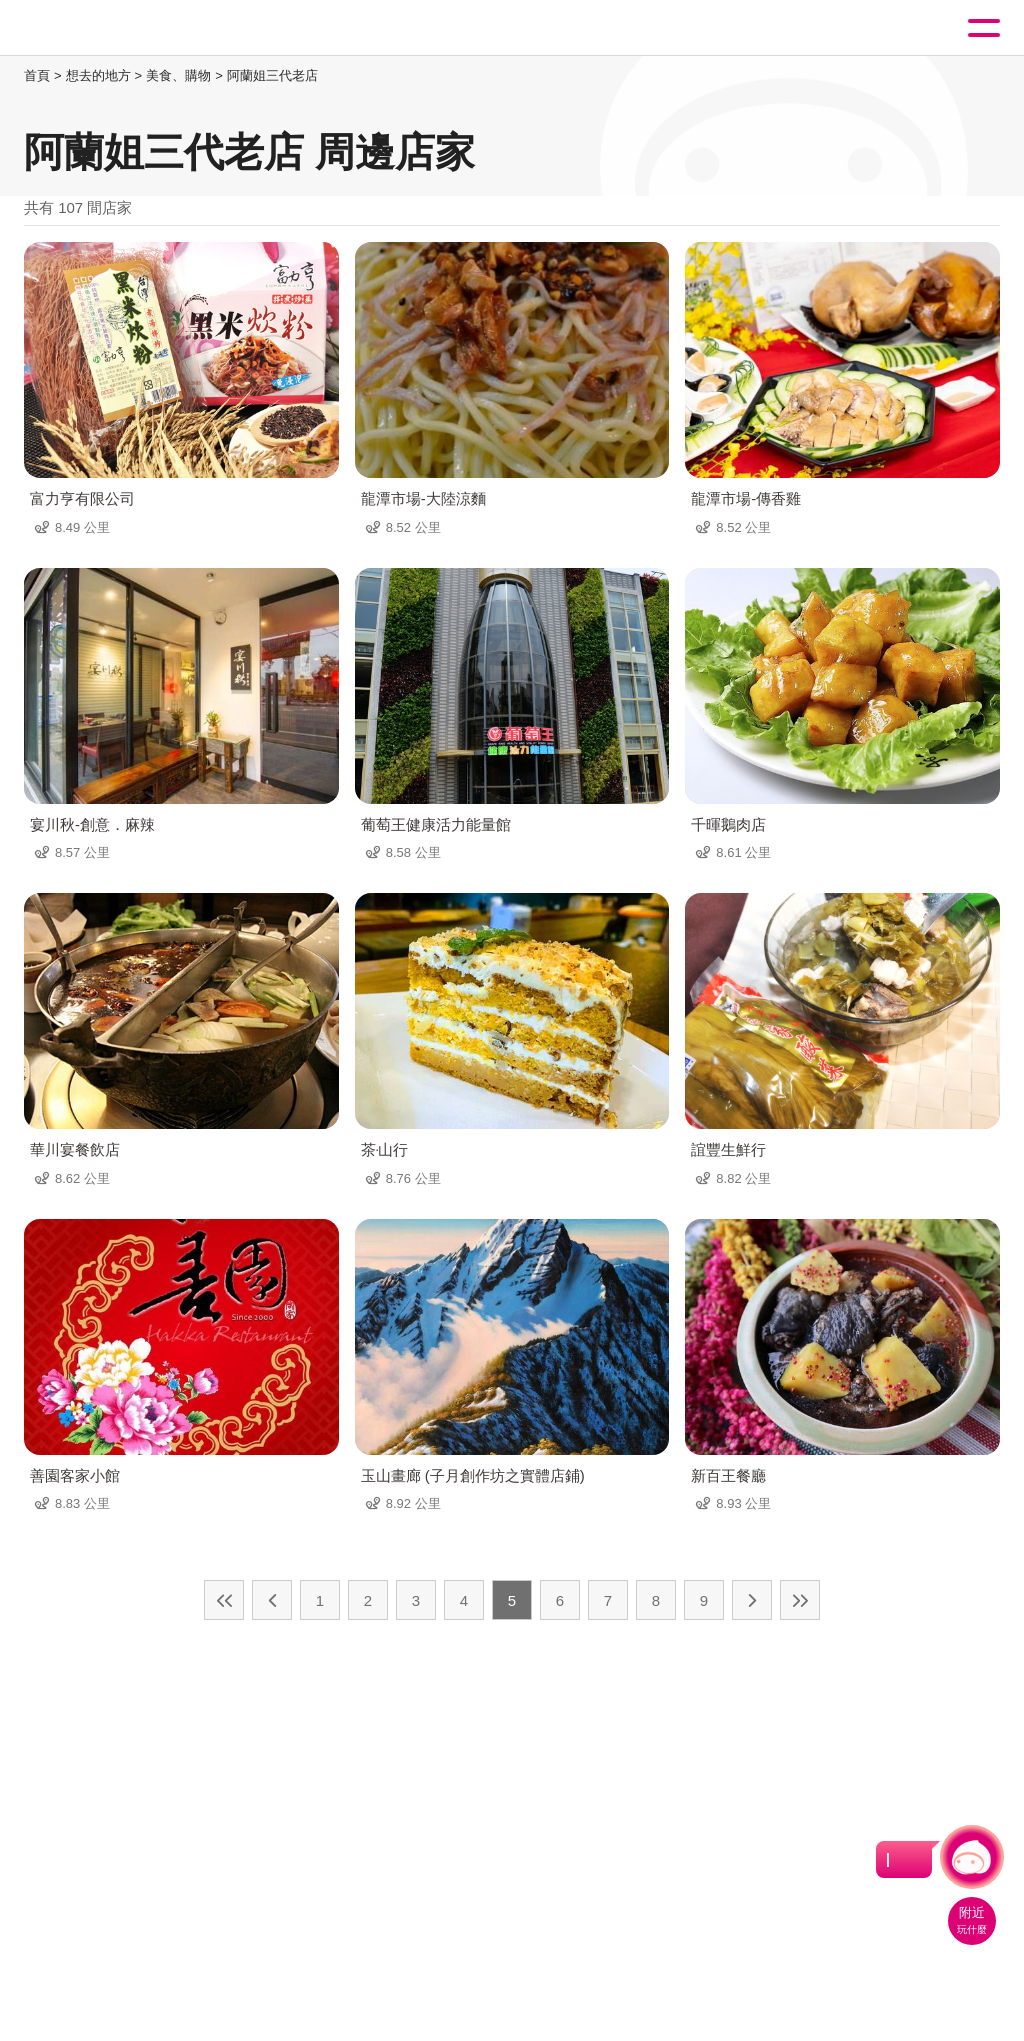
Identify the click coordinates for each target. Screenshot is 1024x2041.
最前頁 (224, 1600)
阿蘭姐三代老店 (272, 75)
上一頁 (272, 1600)
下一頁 (752, 1600)
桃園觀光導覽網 (98, 28)
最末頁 (800, 1600)
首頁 (37, 75)
